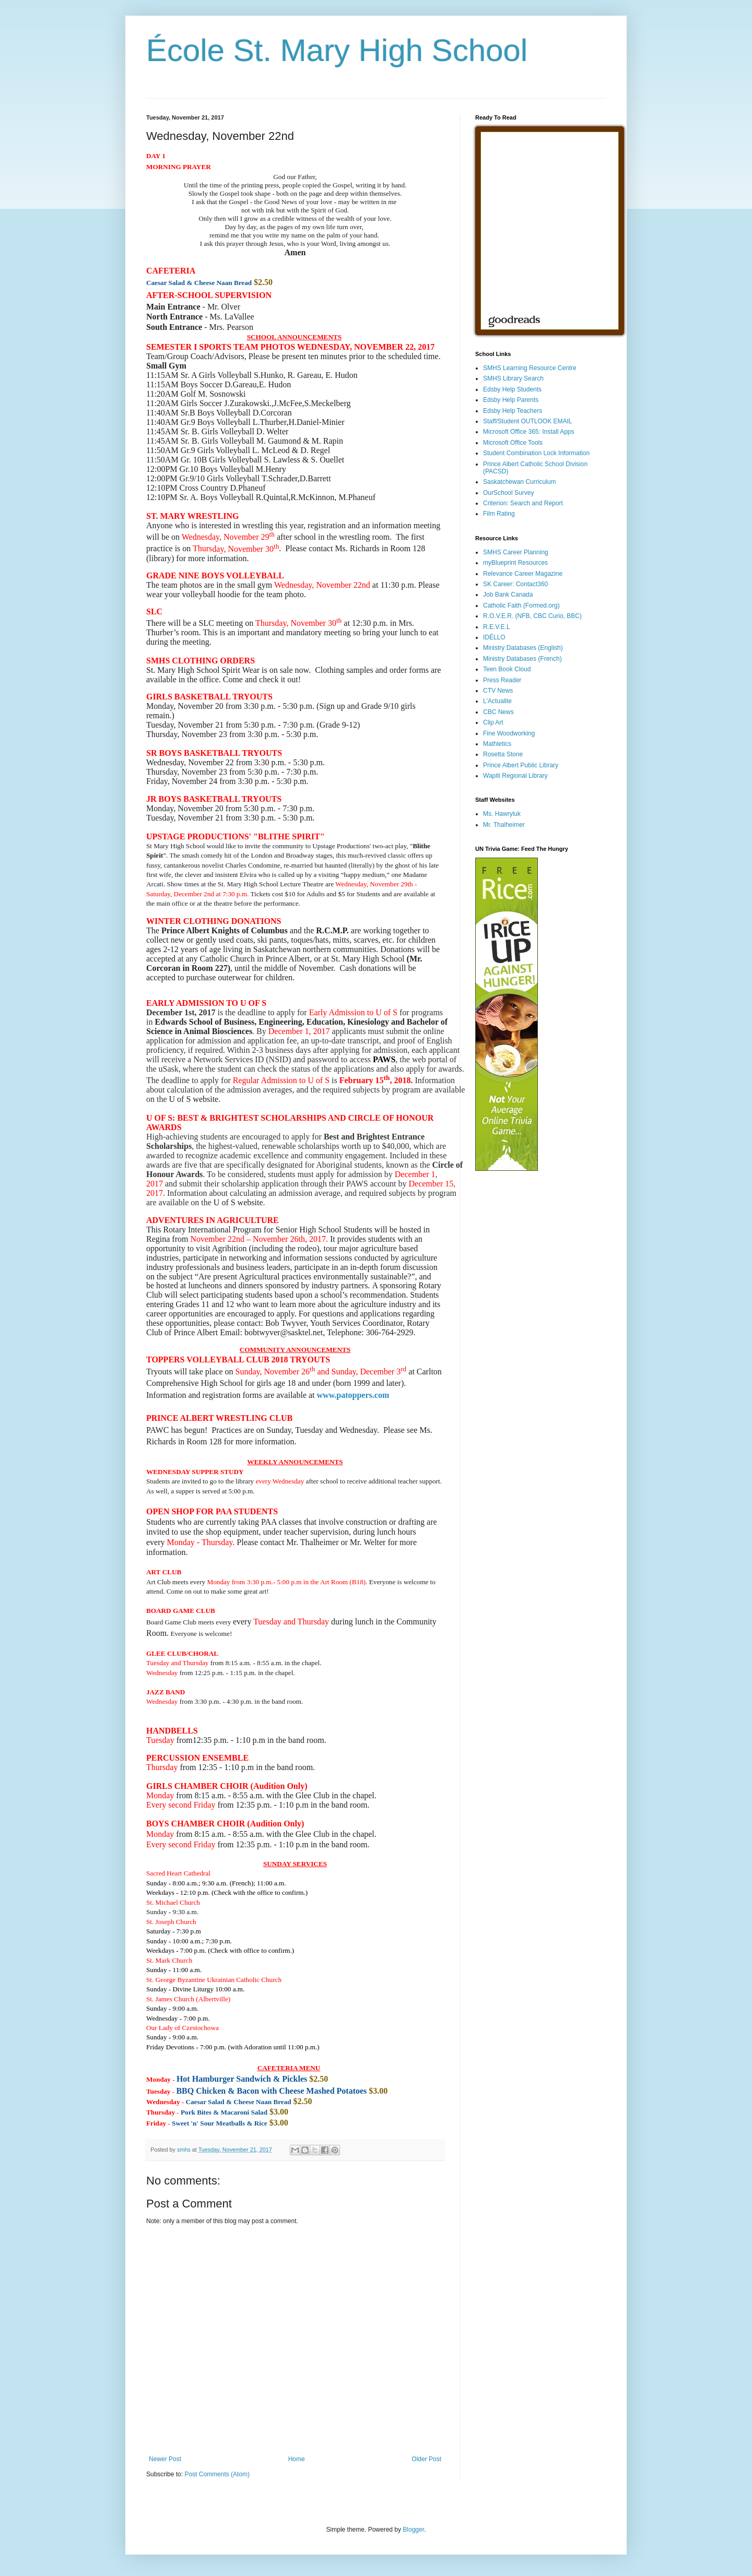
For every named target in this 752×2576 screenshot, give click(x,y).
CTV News (498, 690)
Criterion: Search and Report (523, 503)
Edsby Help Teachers (512, 410)
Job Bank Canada (508, 594)
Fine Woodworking (509, 733)
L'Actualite (497, 701)
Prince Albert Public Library (520, 765)
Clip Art (493, 722)
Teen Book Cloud (507, 669)
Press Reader (502, 680)
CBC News (498, 712)
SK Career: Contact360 (515, 584)
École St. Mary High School (336, 50)
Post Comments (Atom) (217, 2474)
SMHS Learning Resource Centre (530, 368)
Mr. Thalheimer (504, 824)
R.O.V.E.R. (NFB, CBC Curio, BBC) (532, 616)
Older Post (426, 2459)
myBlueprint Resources (515, 562)
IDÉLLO (494, 637)
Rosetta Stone (503, 754)
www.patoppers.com (353, 1395)
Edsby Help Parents (510, 399)
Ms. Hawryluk (502, 813)
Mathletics (497, 743)
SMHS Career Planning (515, 552)
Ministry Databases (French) (522, 658)
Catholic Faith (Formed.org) (521, 605)
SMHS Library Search (513, 378)
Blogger (413, 2529)
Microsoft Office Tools (513, 442)
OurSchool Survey (508, 492)
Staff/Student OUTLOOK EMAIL (527, 421)
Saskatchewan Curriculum (519, 481)
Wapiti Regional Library (515, 775)
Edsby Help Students (512, 389)
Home (296, 2459)
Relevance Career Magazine (522, 573)
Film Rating (499, 513)
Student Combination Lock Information (536, 453)
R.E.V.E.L (496, 627)
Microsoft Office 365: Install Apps (528, 431)
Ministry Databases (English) (523, 647)
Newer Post (165, 2459)
